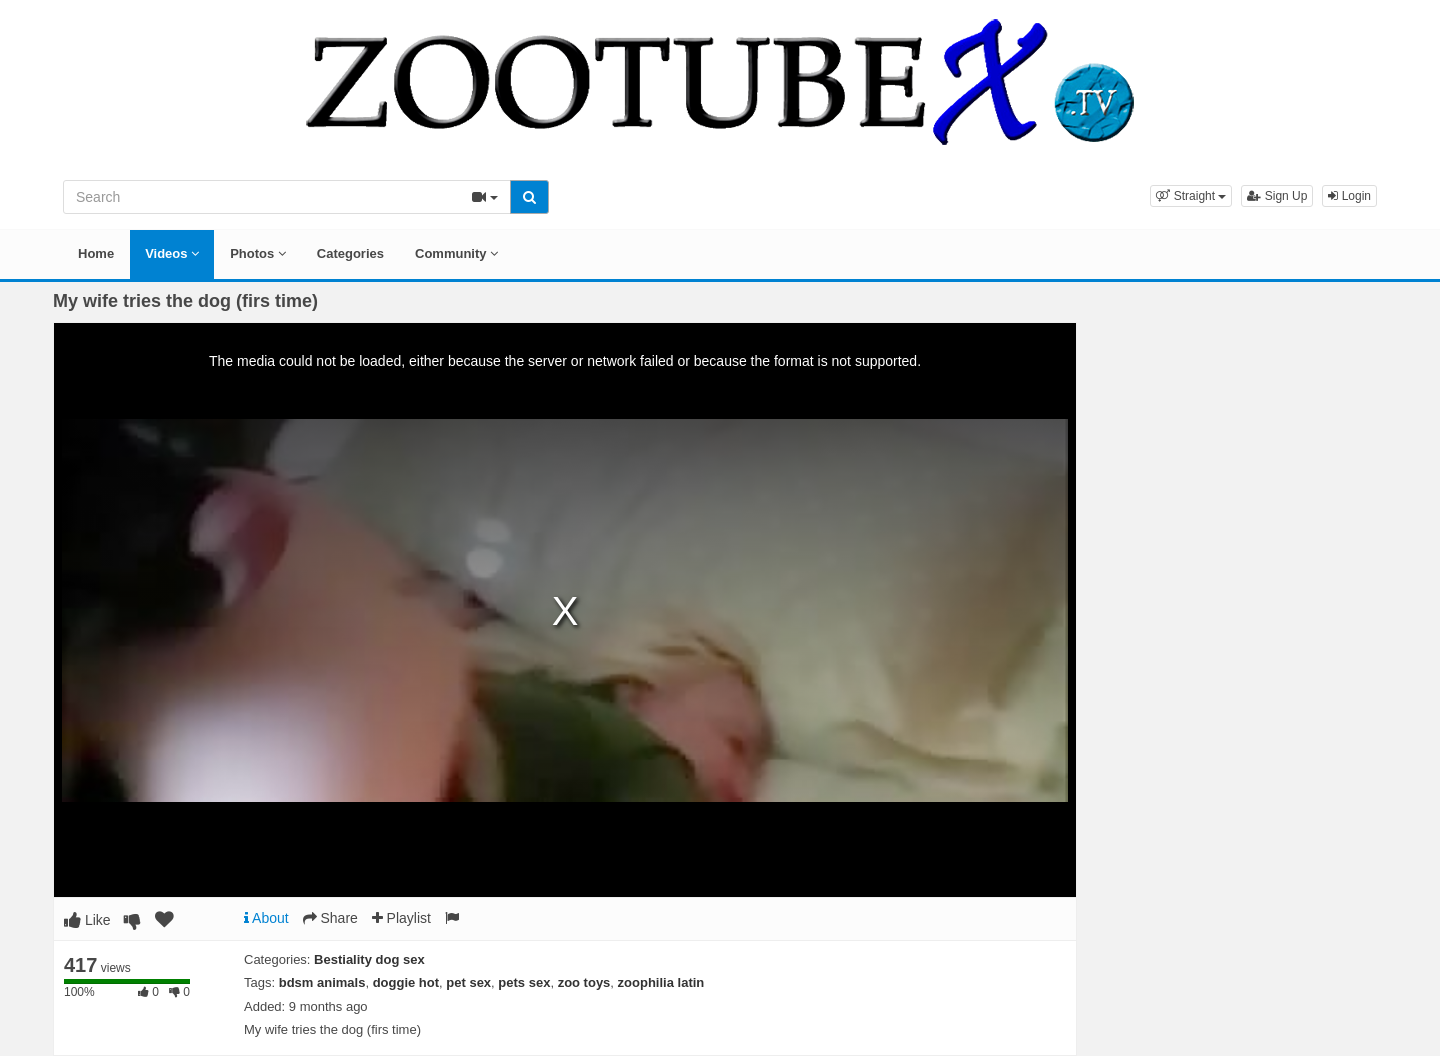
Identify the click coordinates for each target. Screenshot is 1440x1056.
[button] (1191, 196)
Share (330, 918)
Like (87, 920)
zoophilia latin (661, 982)
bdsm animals (322, 982)
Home (96, 253)
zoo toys (584, 982)
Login (1349, 196)
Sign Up (1277, 196)
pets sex (524, 982)
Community (456, 253)
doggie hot (406, 982)
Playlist (401, 918)
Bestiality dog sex (369, 959)
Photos (258, 253)
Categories (350, 253)
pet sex (468, 982)
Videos (172, 253)
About (266, 918)
